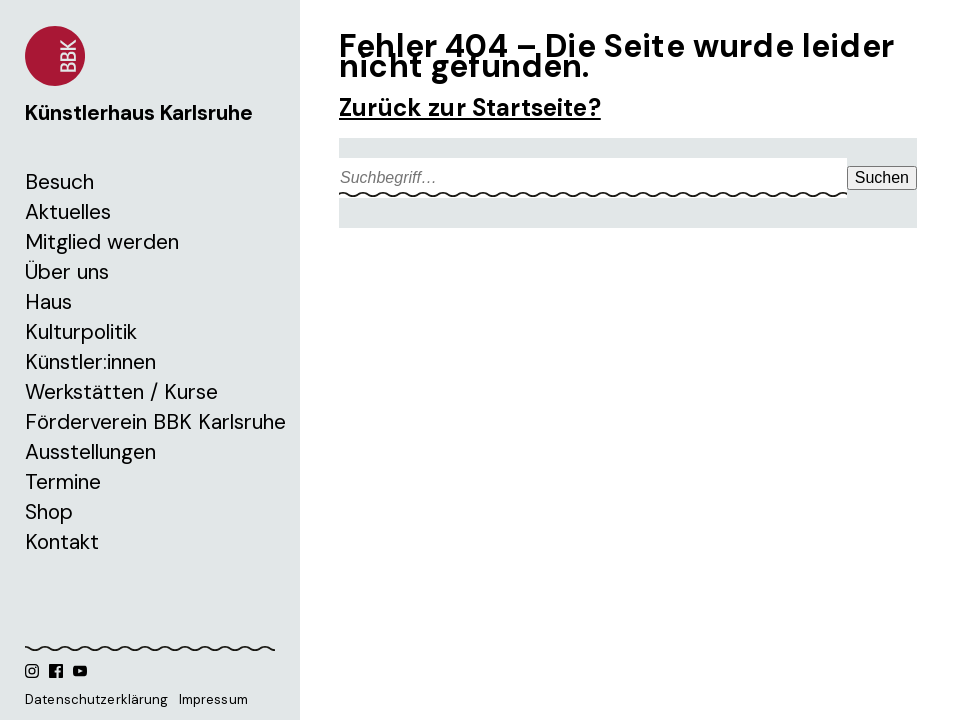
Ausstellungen (90, 452)
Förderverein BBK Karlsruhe (155, 422)
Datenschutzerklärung (97, 699)
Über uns (67, 272)
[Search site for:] (593, 178)
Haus (48, 302)
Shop (49, 512)
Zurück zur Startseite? (470, 107)
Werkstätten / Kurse (121, 392)
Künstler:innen (90, 362)
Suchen (882, 177)
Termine (63, 482)
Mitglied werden (102, 242)
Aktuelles (68, 212)
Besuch (59, 182)
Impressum (213, 699)
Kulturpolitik (81, 332)
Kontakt (62, 542)
